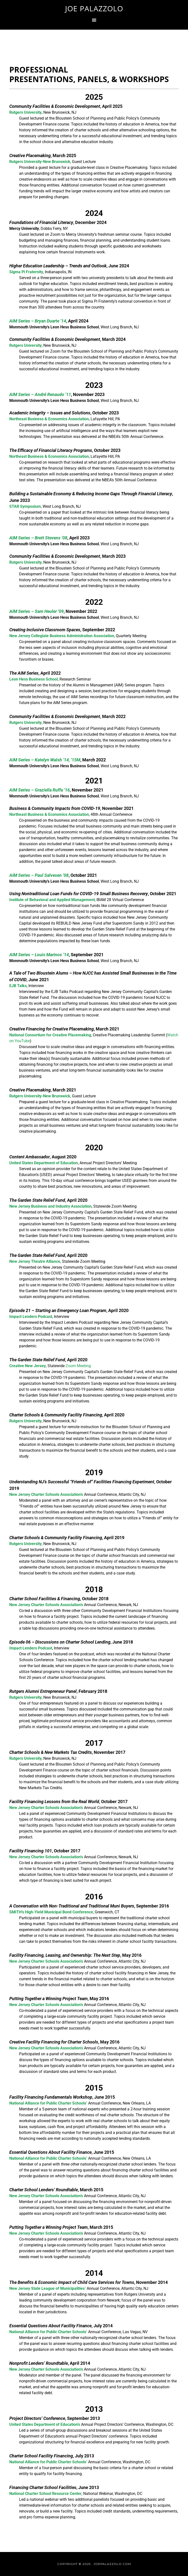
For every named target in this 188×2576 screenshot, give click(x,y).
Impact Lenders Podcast (30, 1316)
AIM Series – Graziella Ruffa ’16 (39, 790)
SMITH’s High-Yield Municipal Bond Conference (51, 1912)
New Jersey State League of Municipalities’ (47, 2288)
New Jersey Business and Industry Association (50, 1206)
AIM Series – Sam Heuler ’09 (36, 611)
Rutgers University (25, 112)
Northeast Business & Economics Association (49, 419)
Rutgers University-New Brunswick (39, 161)
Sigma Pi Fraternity (26, 272)
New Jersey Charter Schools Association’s (46, 1494)
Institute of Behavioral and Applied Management (52, 899)
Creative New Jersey (27, 1365)
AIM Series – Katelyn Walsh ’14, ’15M (44, 759)
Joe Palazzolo (94, 8)
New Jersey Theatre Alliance (34, 1261)
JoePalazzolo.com (112, 2564)
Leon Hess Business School (33, 679)
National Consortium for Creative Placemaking (50, 1035)
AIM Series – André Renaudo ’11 (40, 394)
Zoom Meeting (78, 1365)
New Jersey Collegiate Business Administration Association (61, 635)
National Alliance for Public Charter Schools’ (48, 2103)
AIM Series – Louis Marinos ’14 (39, 954)
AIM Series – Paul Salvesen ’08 (39, 875)
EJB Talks (18, 985)
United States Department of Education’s (44, 2424)
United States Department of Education (43, 1163)
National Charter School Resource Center (45, 2493)
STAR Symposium (25, 506)
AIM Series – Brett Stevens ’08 (38, 537)
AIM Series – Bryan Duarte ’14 (37, 320)
